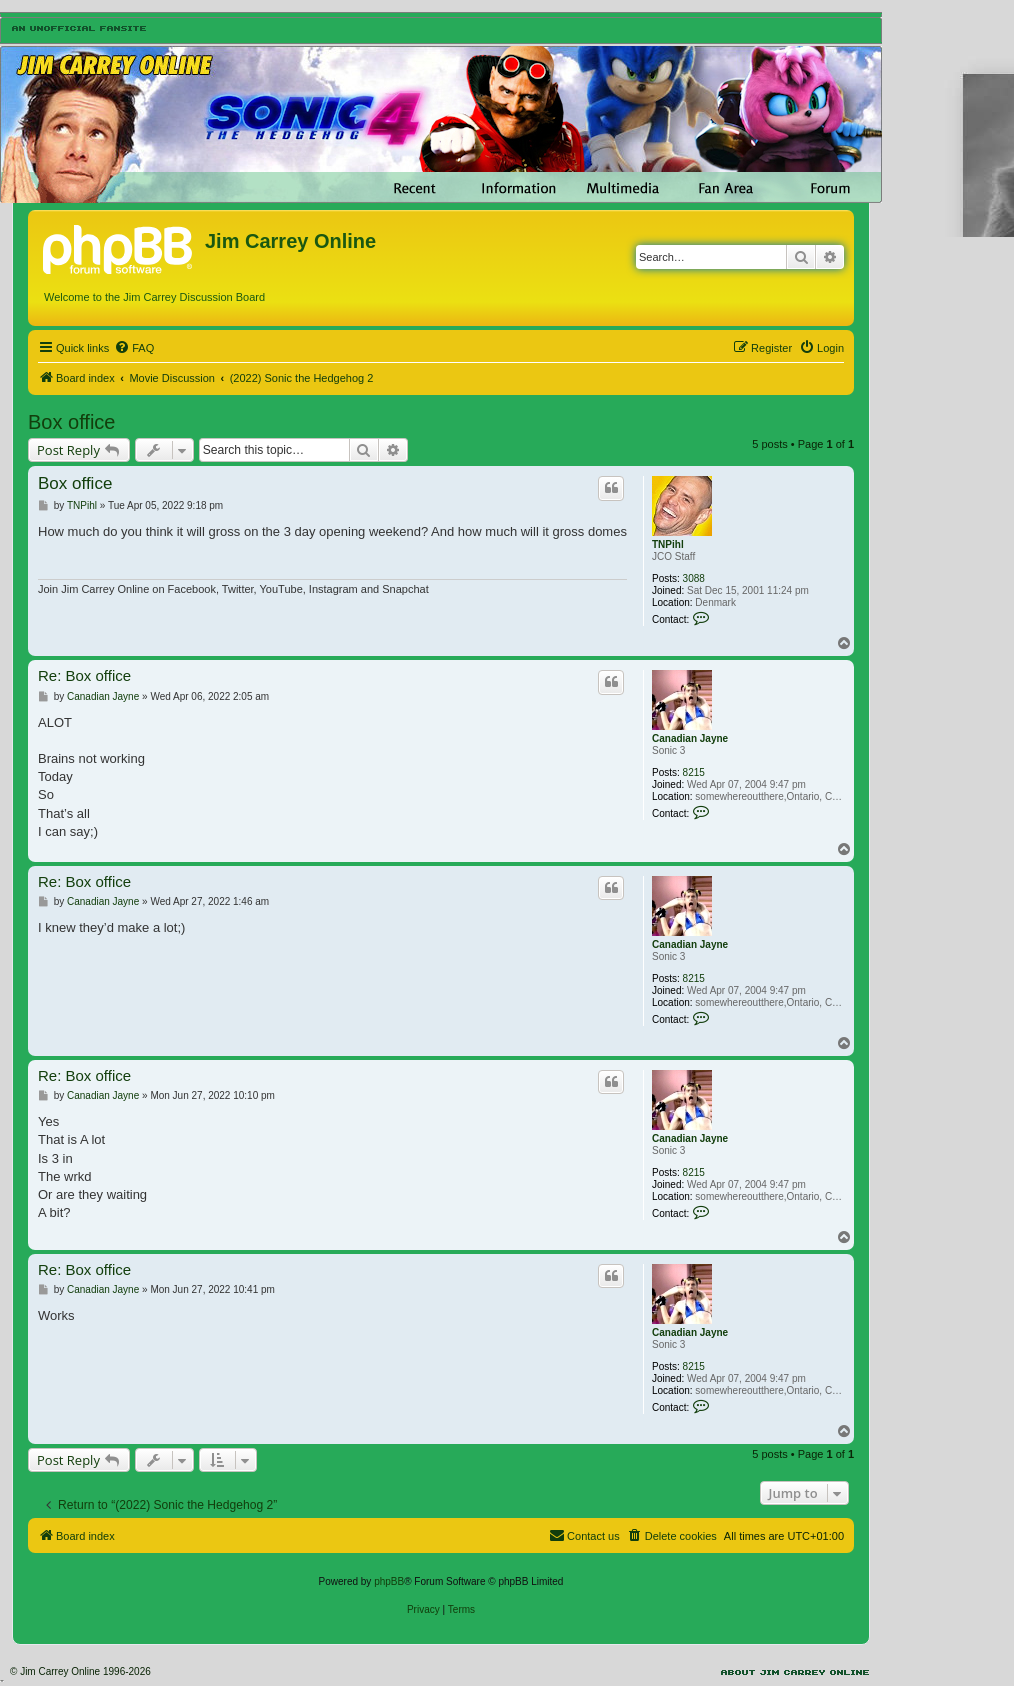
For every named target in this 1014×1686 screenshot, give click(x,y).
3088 (694, 578)
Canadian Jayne (690, 738)
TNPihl (668, 544)
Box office (71, 422)
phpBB (389, 1581)
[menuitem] (134, 348)
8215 (694, 772)
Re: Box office (84, 675)
